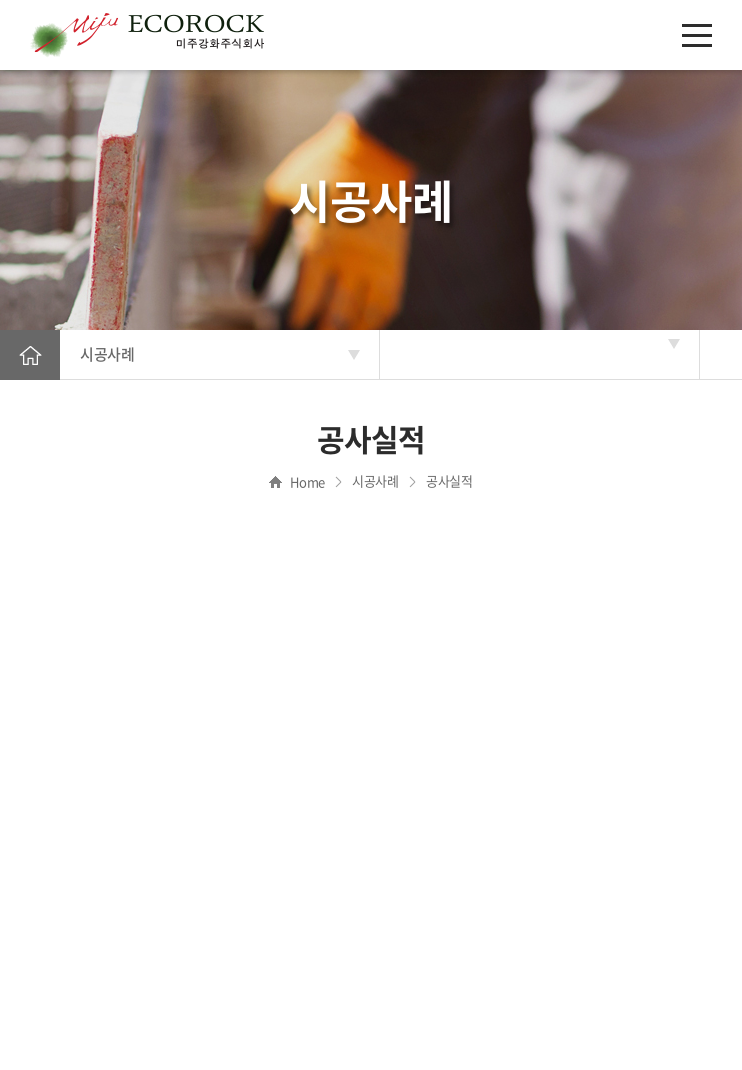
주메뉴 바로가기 (0, 0)
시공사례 (107, 354)
